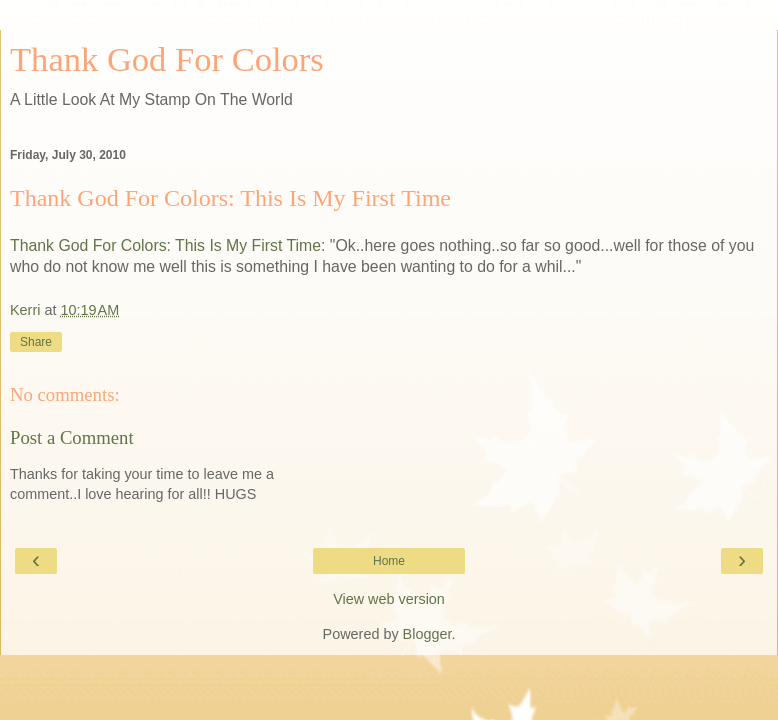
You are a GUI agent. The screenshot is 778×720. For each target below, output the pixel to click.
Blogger (427, 634)
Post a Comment (72, 437)
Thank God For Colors (167, 59)
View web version (389, 599)
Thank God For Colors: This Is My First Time (230, 198)
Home (389, 561)
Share (36, 342)
